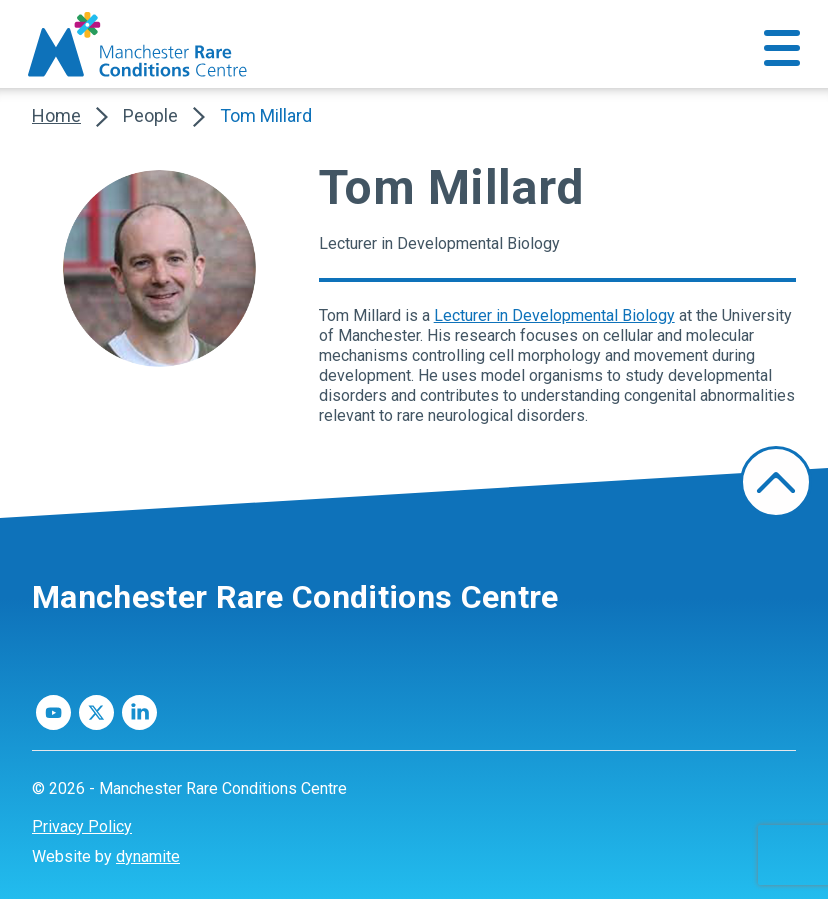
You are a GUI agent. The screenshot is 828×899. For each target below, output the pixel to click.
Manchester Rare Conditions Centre (295, 597)
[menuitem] (414, 827)
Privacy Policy (82, 826)
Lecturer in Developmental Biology (554, 315)
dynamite (148, 856)
